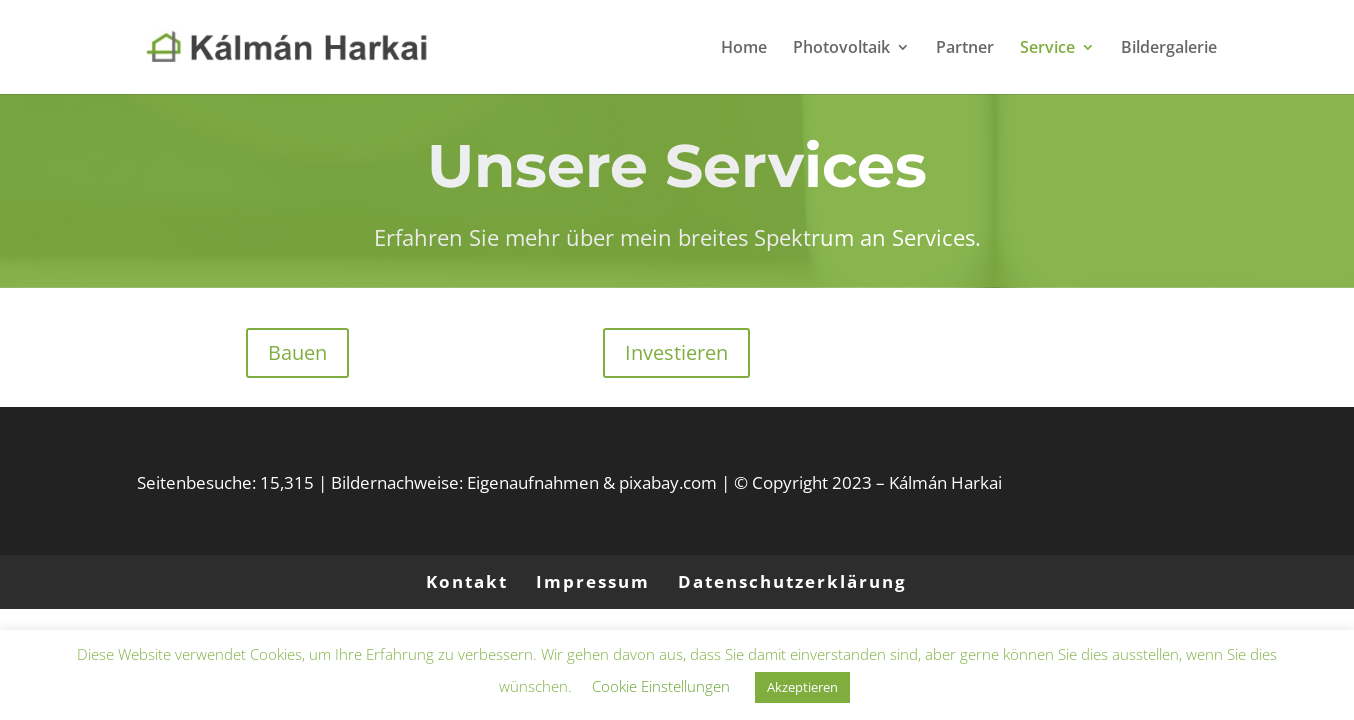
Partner (965, 49)
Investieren (676, 352)
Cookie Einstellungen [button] (661, 686)
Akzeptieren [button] (802, 687)
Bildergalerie (1169, 49)
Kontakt (467, 581)
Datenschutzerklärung (792, 581)
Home (744, 49)
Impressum (593, 581)
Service (1047, 49)
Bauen (297, 352)
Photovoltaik (841, 49)
